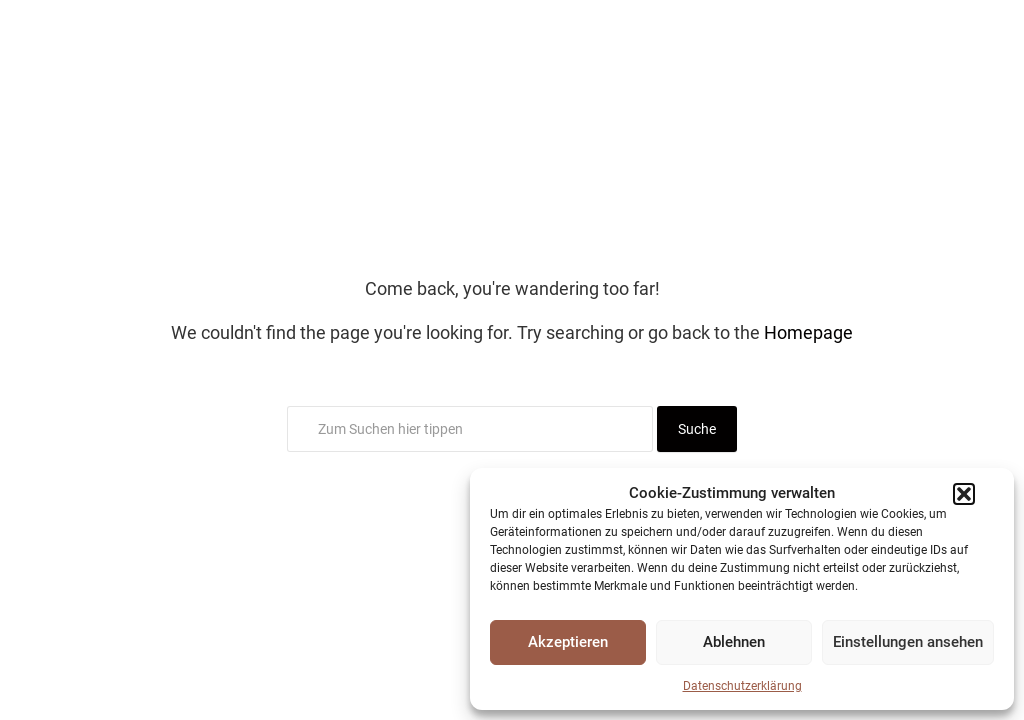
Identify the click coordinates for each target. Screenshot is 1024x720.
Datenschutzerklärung (742, 686)
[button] (964, 494)
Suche (697, 429)
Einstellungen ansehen (908, 642)
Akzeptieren (568, 642)
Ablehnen (734, 642)
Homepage (808, 332)
